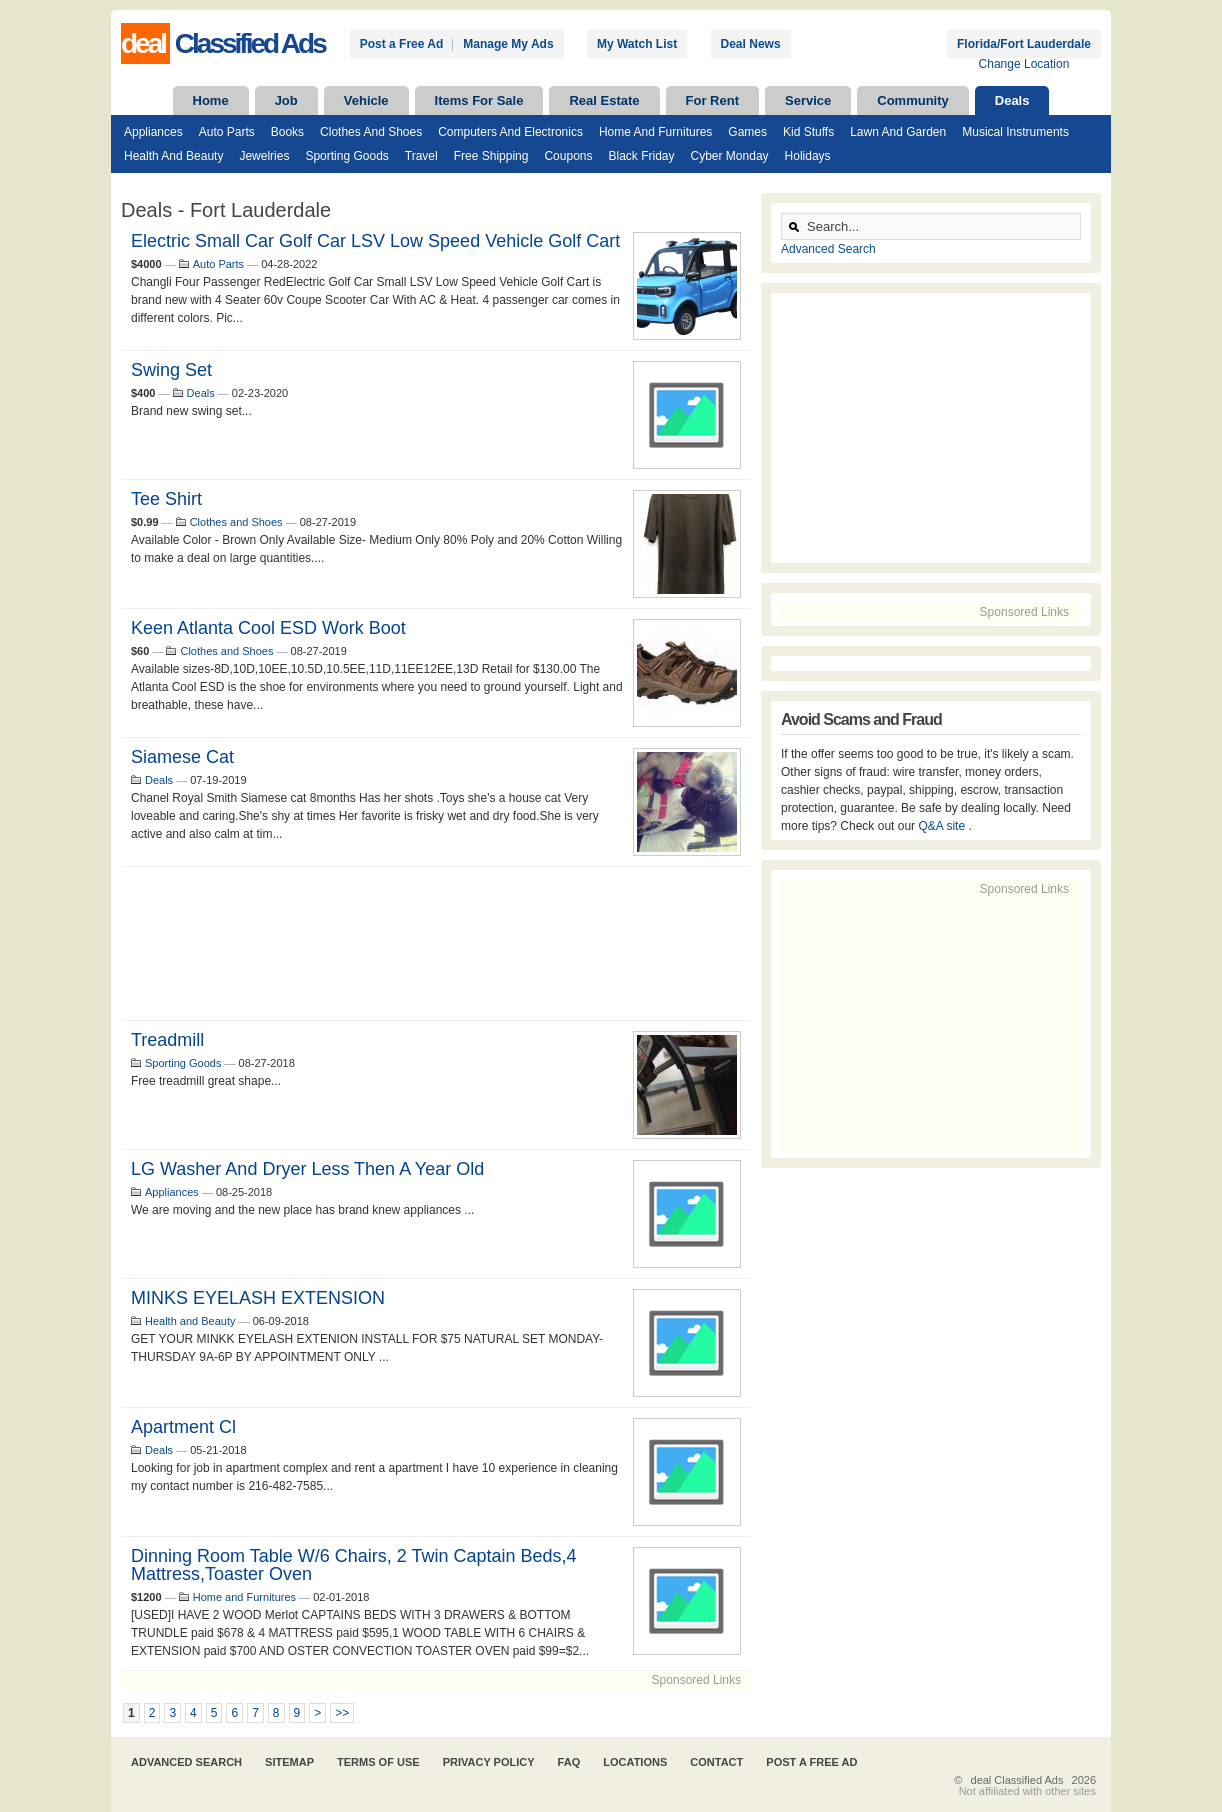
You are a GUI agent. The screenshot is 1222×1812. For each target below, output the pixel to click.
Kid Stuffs (808, 132)
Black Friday (641, 156)
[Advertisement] (436, 943)
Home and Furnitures (655, 132)
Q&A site (943, 826)
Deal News (751, 44)
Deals (1012, 100)
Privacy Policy (489, 1762)
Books (287, 132)
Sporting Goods (346, 156)
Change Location (1024, 64)
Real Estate (604, 100)
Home (211, 100)
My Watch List (637, 44)
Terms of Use (378, 1762)
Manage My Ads (508, 44)
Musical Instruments (1015, 132)
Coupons (568, 156)
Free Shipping (491, 156)
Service (808, 100)
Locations (635, 1762)
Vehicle (366, 100)
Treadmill (167, 1040)
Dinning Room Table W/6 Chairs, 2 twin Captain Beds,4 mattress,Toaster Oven (354, 1565)
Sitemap (289, 1762)
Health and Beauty (173, 156)
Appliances (153, 132)
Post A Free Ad (811, 1762)
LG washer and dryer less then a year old (307, 1169)
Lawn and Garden (898, 132)
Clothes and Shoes (371, 132)
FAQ (569, 1762)
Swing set (171, 370)
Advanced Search (828, 249)
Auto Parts (227, 132)
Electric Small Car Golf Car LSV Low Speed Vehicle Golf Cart (375, 241)
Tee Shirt (166, 499)
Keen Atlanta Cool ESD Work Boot (268, 628)
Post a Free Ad (402, 44)
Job (286, 100)
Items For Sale (479, 100)
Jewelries (264, 156)
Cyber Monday (730, 156)
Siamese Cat (182, 757)
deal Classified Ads (1017, 1780)
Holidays (808, 156)
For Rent (712, 100)
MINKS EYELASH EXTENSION (258, 1298)
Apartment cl (183, 1427)
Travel (421, 156)
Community (913, 100)
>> (342, 1713)
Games (747, 132)
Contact (716, 1762)
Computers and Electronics (510, 132)
